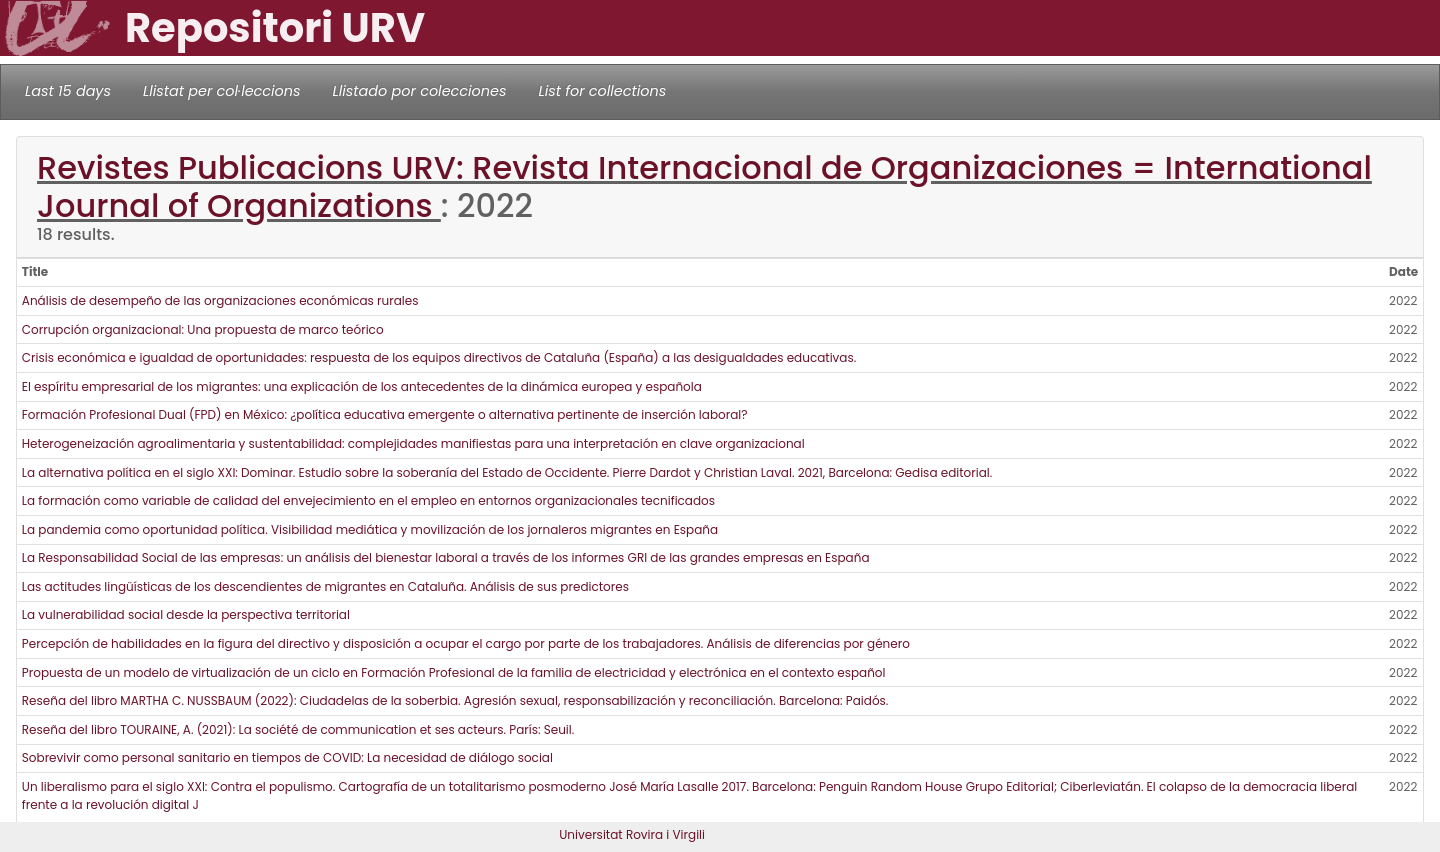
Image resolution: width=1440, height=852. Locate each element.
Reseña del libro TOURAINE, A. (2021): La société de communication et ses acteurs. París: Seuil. (298, 729)
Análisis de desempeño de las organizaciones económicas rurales (220, 300)
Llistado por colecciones (420, 91)
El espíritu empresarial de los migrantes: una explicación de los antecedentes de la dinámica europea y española (362, 386)
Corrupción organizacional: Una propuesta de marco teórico (203, 329)
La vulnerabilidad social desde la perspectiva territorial (186, 614)
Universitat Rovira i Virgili (632, 834)
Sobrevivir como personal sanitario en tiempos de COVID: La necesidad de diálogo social (287, 757)
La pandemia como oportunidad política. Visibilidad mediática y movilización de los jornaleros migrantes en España (370, 529)
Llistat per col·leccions (222, 91)
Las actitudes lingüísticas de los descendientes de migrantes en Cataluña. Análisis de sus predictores (325, 586)
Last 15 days (68, 91)
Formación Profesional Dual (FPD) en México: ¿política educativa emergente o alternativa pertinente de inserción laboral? (385, 414)
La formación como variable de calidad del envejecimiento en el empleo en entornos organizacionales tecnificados (368, 500)
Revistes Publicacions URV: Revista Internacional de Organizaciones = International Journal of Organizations (704, 186)
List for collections (602, 91)
